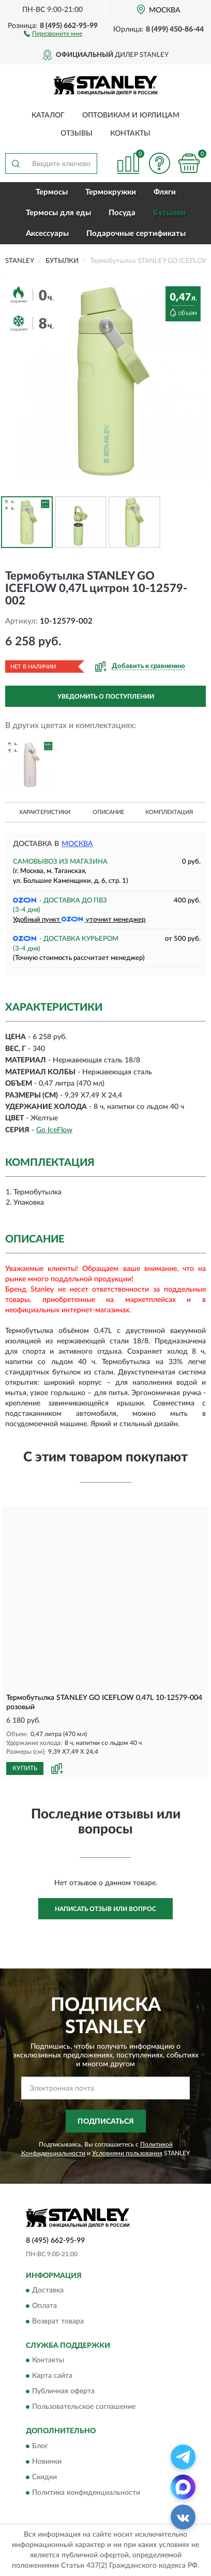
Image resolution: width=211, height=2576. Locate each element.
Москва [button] (77, 844)
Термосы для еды (58, 213)
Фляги (165, 192)
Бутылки (169, 213)
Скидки (44, 2477)
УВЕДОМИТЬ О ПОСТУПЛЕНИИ (105, 696)
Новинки (47, 2461)
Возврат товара (58, 2321)
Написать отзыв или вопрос (105, 1909)
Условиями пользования (127, 2153)
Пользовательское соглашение (83, 2407)
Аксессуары (47, 234)
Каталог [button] (48, 115)
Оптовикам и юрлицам (130, 115)
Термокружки (110, 192)
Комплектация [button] (169, 812)
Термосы (52, 192)
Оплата (44, 2305)
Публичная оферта (63, 2391)
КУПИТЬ (24, 1768)
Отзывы (77, 133)
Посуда (122, 213)
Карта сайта (52, 2376)
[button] (53, 33)
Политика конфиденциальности (86, 2492)
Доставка (48, 2290)
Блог (40, 2446)
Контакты (130, 133)
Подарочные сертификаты (136, 234)
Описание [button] (108, 812)
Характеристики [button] (44, 812)
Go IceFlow (54, 1130)
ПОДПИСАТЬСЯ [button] (106, 2121)
